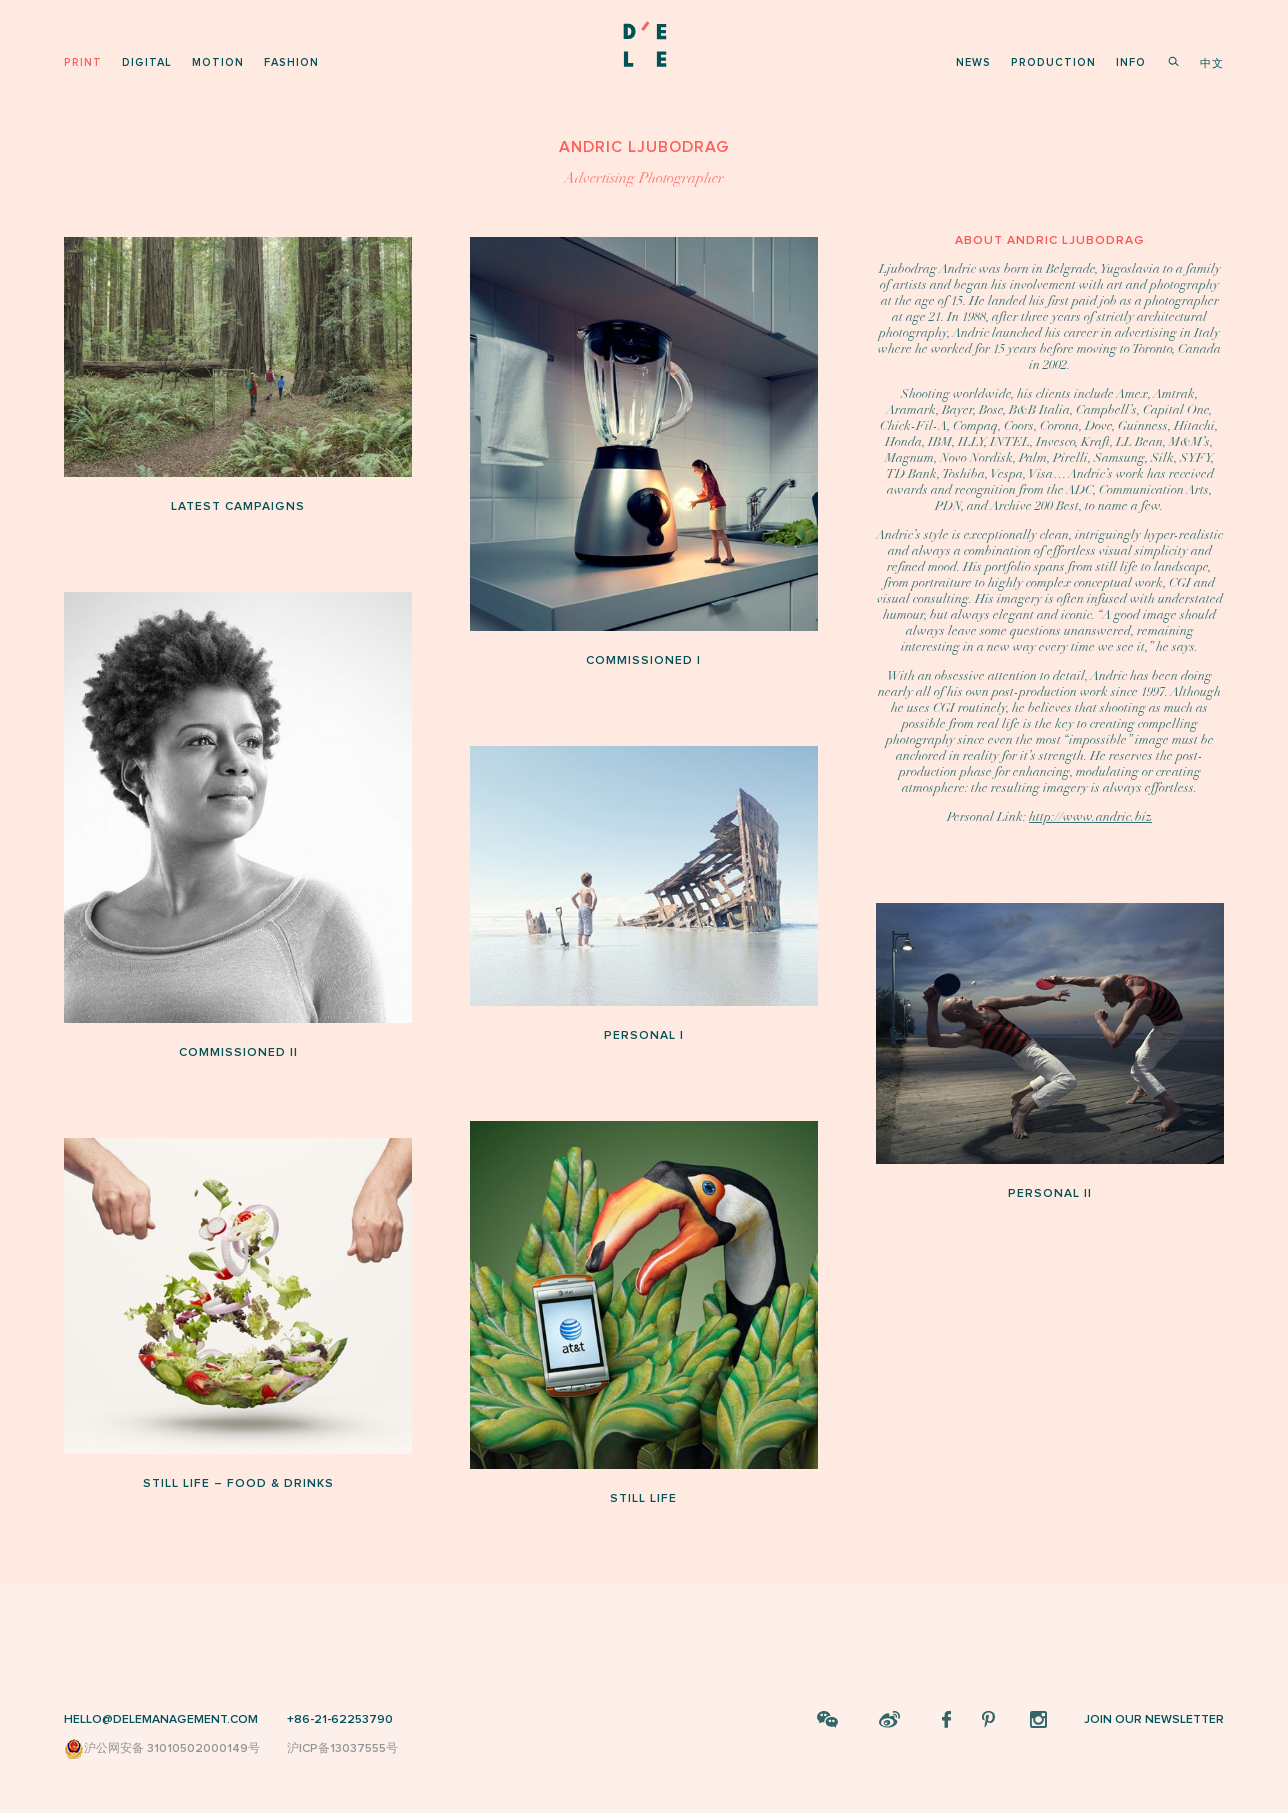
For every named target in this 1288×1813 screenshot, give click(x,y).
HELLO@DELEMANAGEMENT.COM (161, 1719)
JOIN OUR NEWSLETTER (1154, 1719)
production (1053, 62)
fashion (291, 62)
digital (147, 62)
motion (218, 62)
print (83, 62)
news (973, 62)
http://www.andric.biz (1090, 817)
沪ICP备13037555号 (342, 1748)
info (1131, 62)
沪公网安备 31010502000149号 (162, 1749)
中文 (1212, 63)
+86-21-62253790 (340, 1719)
